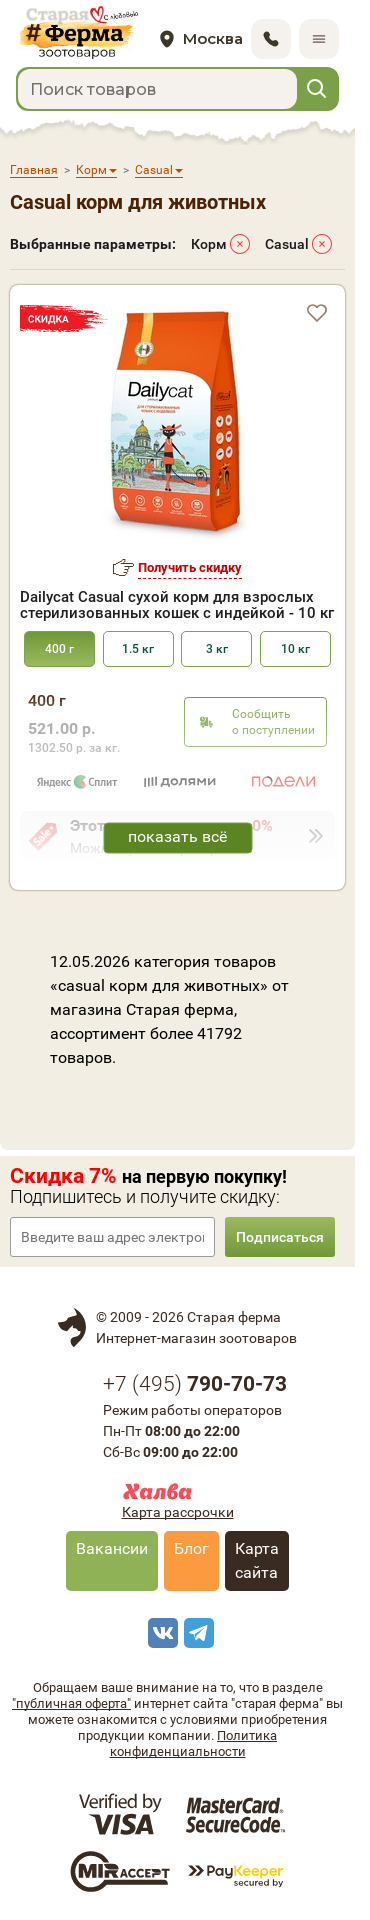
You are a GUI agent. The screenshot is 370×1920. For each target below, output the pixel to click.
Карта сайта (257, 1560)
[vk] (160, 1633)
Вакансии (112, 1548)
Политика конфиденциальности (194, 1743)
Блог (191, 1548)
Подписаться (280, 1237)
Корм (209, 244)
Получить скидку (190, 567)
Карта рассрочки (178, 1512)
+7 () (195, 1384)
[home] (77, 33)
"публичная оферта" (71, 1703)
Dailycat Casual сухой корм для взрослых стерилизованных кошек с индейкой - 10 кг (177, 605)
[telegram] (196, 1633)
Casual (287, 244)
